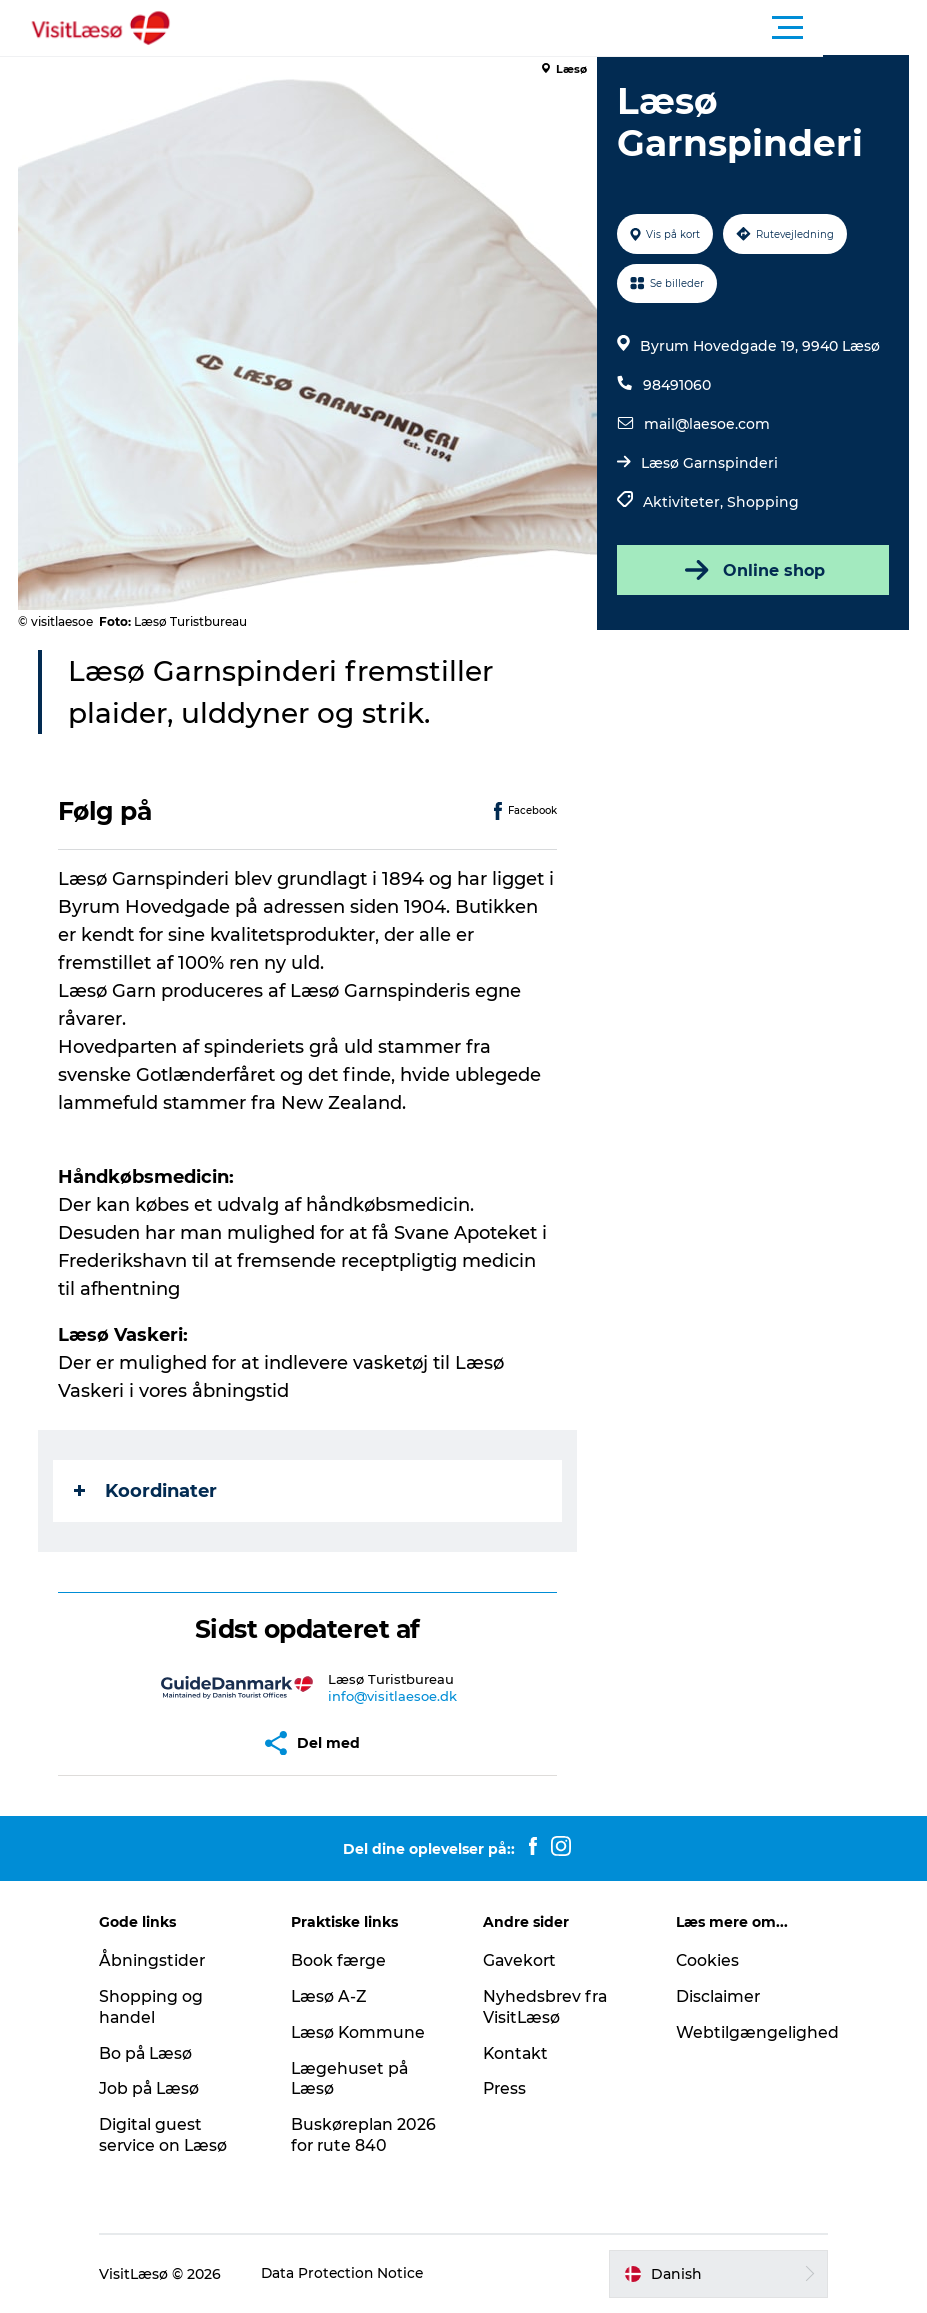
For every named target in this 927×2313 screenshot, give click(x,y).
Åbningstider (163, 1960)
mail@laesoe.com (707, 424)
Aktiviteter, (685, 502)
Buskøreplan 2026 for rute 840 (370, 2135)
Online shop (752, 570)
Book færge (345, 1960)
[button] (553, 28)
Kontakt (517, 2053)
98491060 (677, 385)
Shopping (763, 502)
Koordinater (147, 1491)
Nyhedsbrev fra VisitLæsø (547, 2007)
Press (506, 2088)
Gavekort (521, 1960)
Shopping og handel (162, 2007)
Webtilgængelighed (752, 2032)
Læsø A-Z (335, 1996)
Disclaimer (714, 1996)
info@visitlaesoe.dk (393, 1696)
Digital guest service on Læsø (175, 2135)
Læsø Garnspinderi (709, 463)
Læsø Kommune (365, 2032)
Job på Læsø (161, 2088)
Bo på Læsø (157, 2053)
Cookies (703, 1960)
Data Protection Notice (355, 2274)
